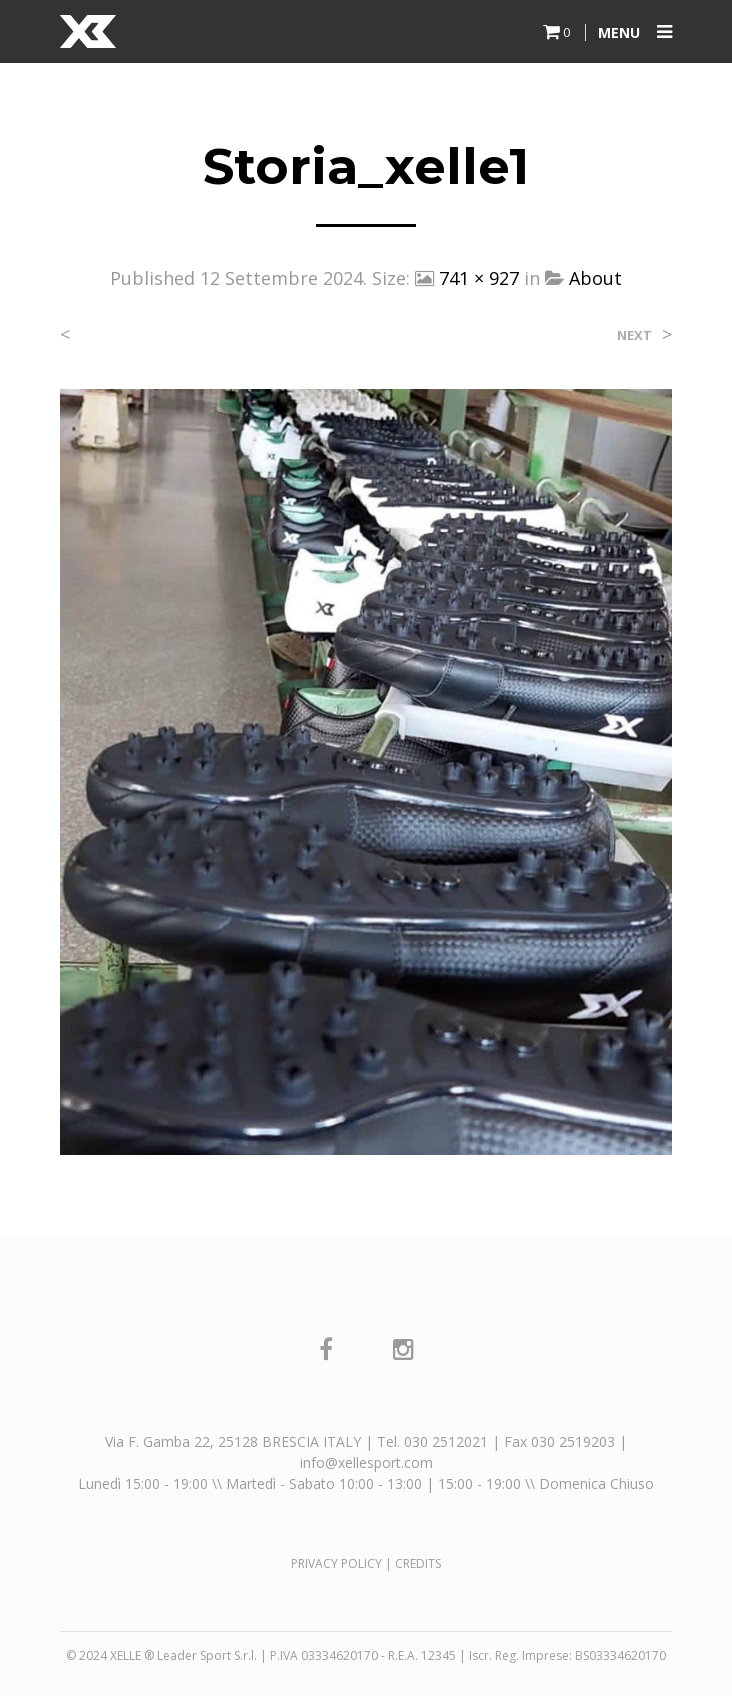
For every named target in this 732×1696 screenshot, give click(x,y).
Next (634, 335)
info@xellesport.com (366, 1462)
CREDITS (418, 1563)
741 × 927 (479, 278)
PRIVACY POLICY (336, 1563)
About (595, 278)
